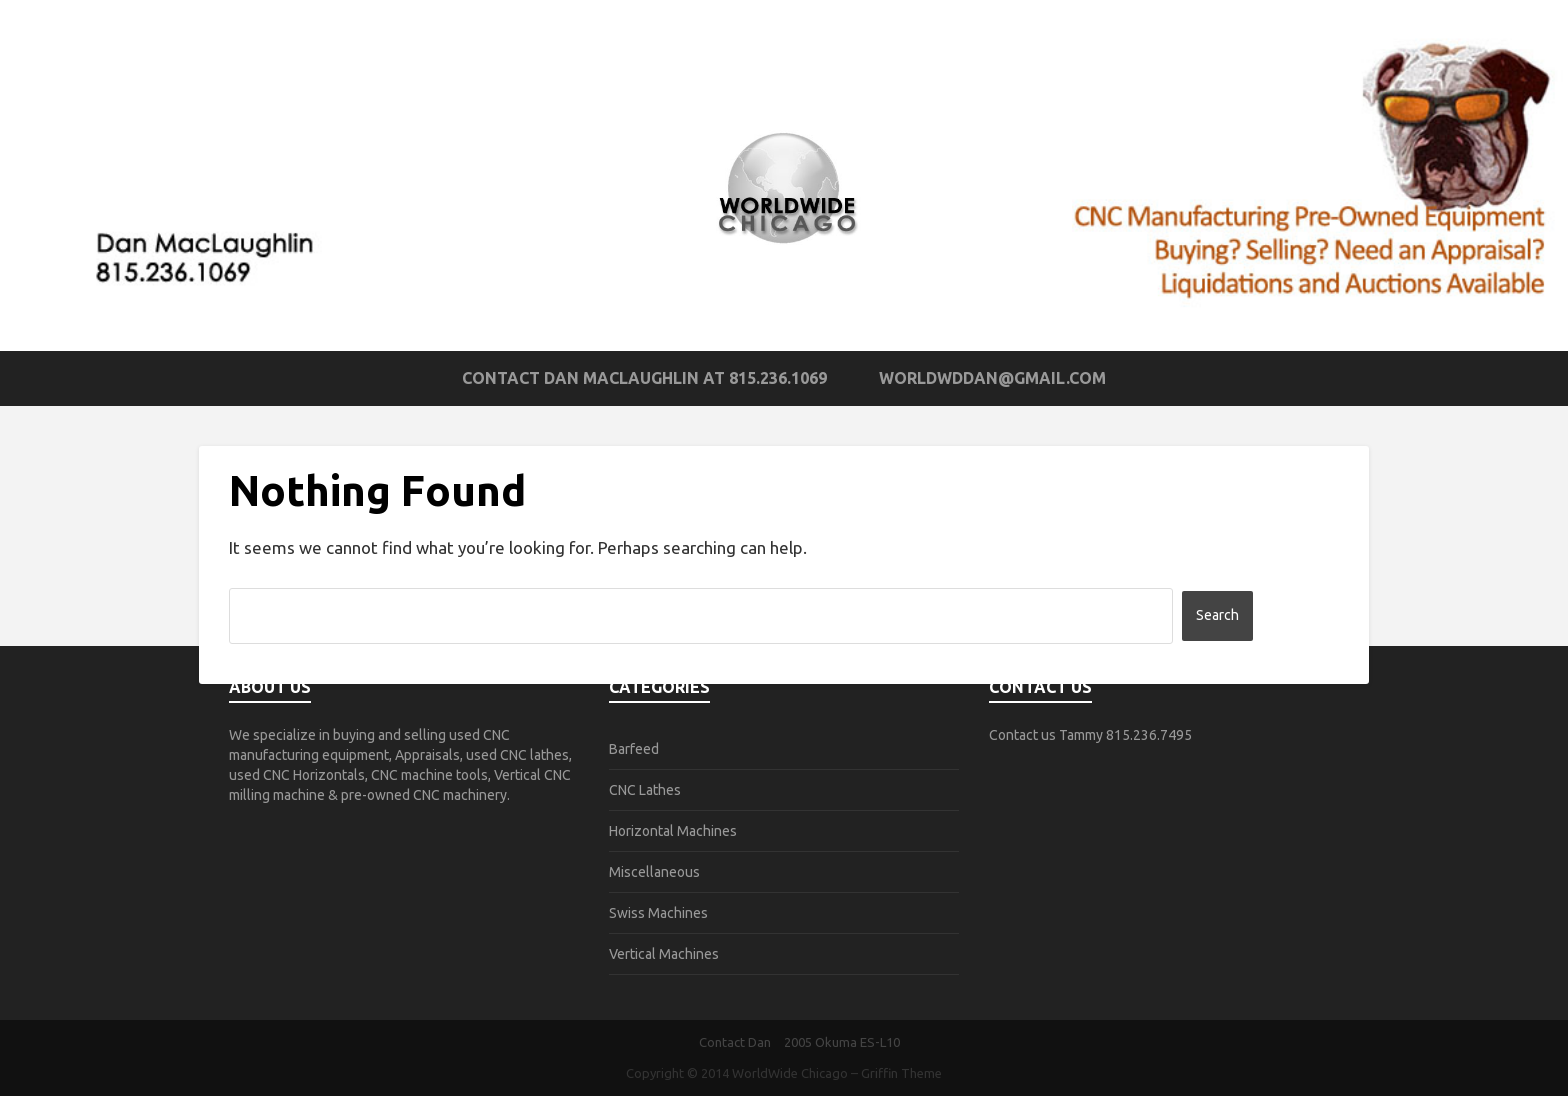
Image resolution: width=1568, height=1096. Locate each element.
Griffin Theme (901, 1073)
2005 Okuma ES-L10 (842, 1042)
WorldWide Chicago (790, 1073)
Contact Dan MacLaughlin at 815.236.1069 (644, 378)
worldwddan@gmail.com (992, 378)
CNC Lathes (645, 790)
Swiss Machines (658, 913)
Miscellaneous (654, 872)
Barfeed (634, 749)
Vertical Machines (664, 954)
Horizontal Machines (673, 831)
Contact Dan (735, 1042)
